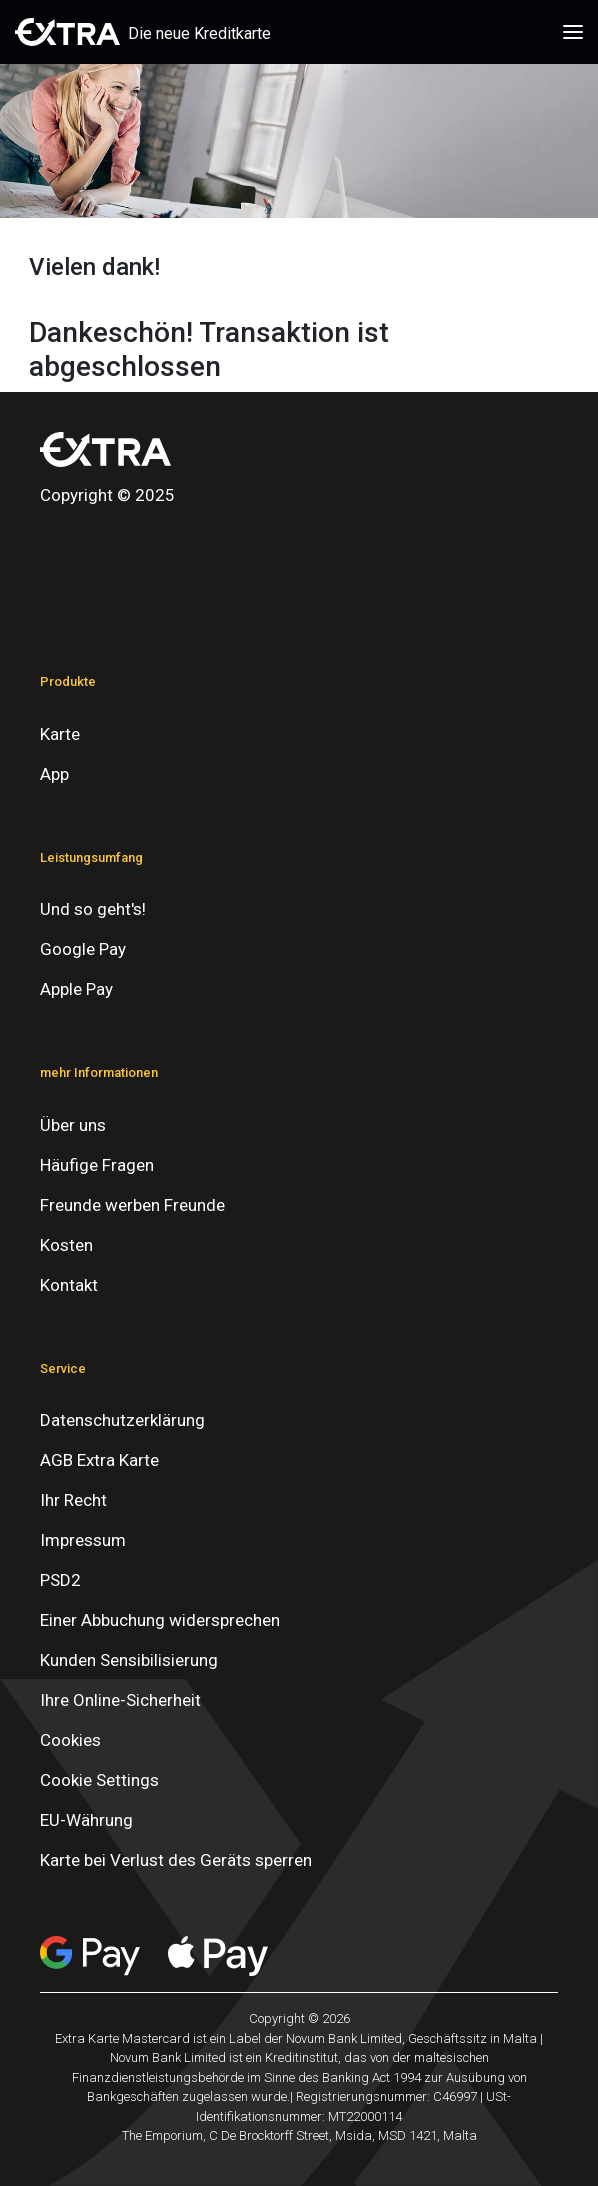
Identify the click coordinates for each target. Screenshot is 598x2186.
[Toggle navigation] (573, 32)
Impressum (83, 1540)
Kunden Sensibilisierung (129, 1660)
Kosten (66, 1245)
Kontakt (69, 1285)
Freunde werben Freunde (132, 1205)
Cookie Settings (99, 1780)
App (54, 774)
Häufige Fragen (97, 1165)
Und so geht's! (93, 909)
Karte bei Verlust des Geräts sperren (176, 1860)
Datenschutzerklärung (122, 1420)
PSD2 (60, 1580)
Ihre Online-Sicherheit (120, 1700)
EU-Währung (86, 1820)
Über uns (73, 1125)
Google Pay (83, 949)
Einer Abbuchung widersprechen (160, 1620)
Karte (60, 734)
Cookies (70, 1740)
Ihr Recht (73, 1500)
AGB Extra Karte (99, 1460)
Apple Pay (76, 989)
